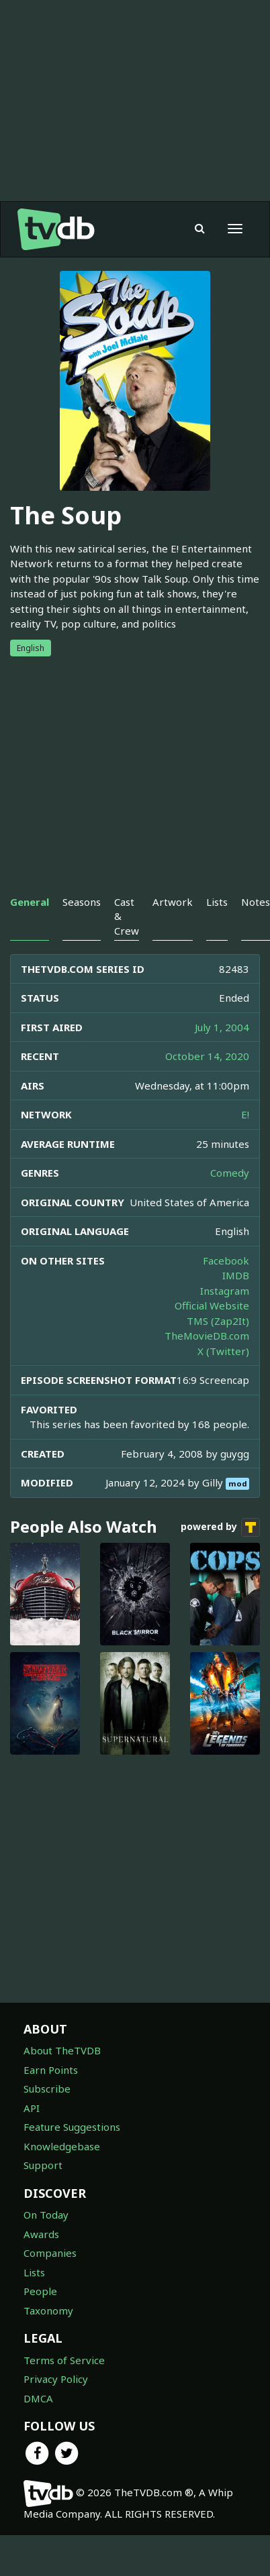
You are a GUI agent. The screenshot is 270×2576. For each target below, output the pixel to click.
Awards (41, 2234)
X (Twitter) (223, 1351)
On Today (46, 2214)
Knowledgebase (62, 2146)
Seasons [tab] (81, 902)
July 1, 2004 (222, 1027)
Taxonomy (48, 2310)
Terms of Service (64, 2360)
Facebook (226, 1260)
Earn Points (51, 2069)
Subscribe (47, 2088)
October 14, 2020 (207, 1056)
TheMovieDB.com (207, 1335)
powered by (220, 1527)
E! (245, 1114)
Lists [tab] (217, 902)
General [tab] (29, 902)
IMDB (235, 1275)
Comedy (229, 1172)
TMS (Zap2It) (218, 1321)
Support (43, 2165)
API (32, 2108)
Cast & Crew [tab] (126, 916)
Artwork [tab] (172, 902)
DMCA (38, 2398)
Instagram (224, 1290)
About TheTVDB (62, 2050)
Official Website (212, 1305)
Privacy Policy (56, 2379)
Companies (50, 2253)
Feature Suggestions (72, 2126)
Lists (34, 2272)
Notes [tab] (255, 902)
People (40, 2291)
